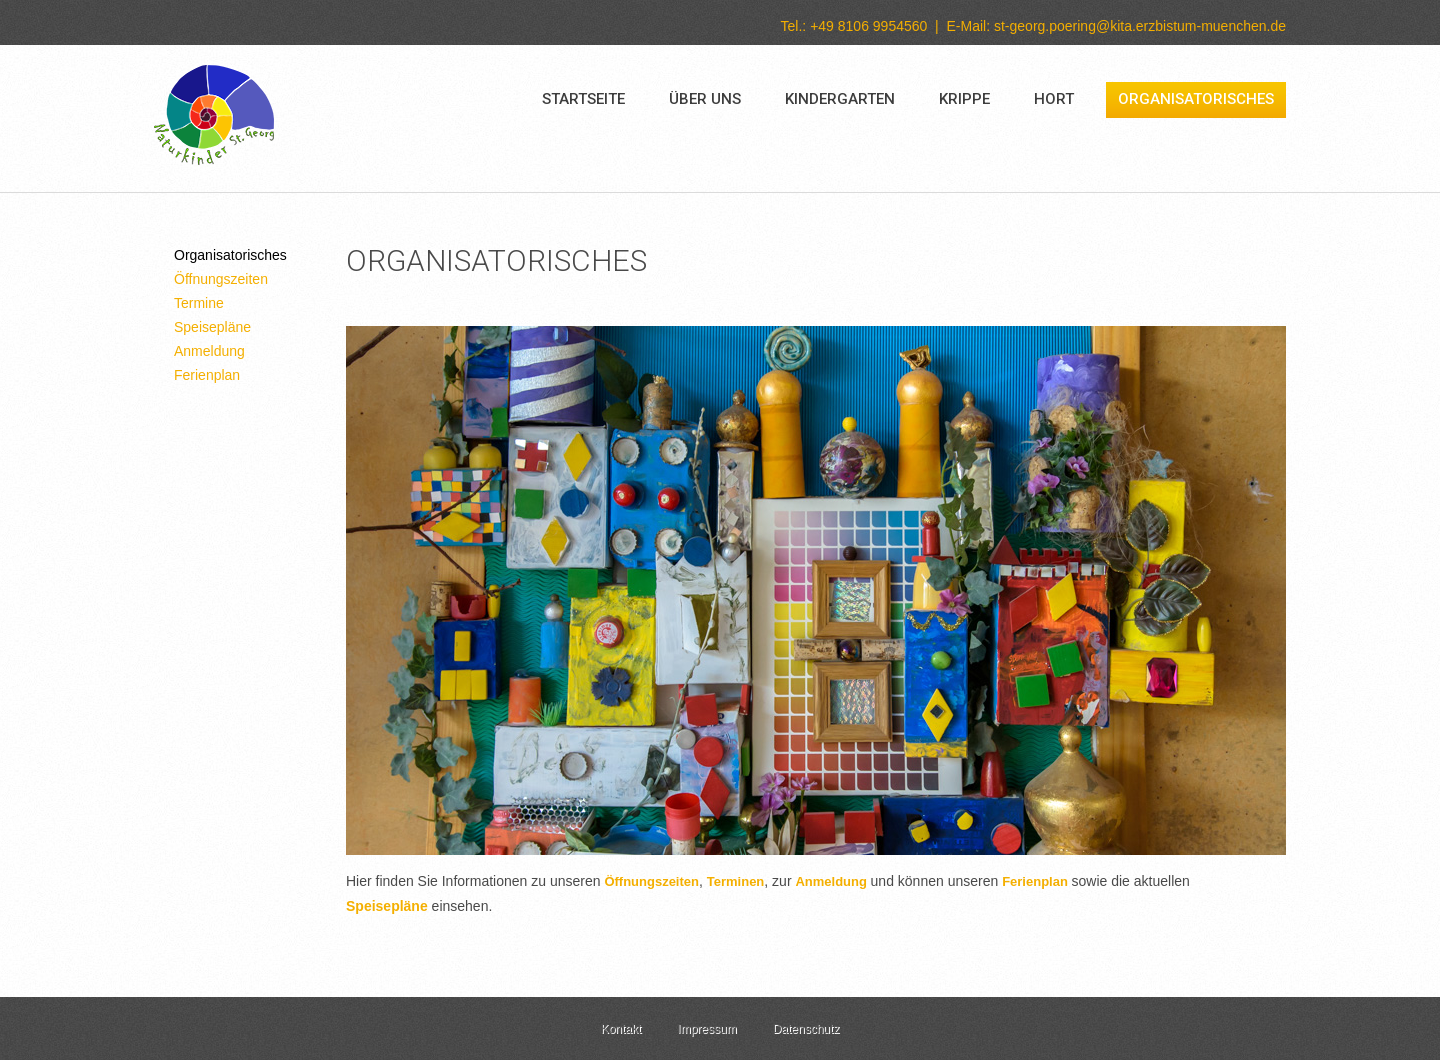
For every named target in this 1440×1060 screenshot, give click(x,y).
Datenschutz (806, 1029)
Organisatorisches (1196, 99)
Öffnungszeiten (221, 279)
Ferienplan (207, 375)
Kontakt (621, 1029)
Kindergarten (840, 99)
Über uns (705, 99)
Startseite (583, 99)
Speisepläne (212, 327)
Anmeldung (209, 351)
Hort (1054, 99)
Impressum (706, 1029)
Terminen (736, 881)
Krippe (964, 99)
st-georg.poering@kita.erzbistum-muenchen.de (1140, 26)
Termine (199, 303)
